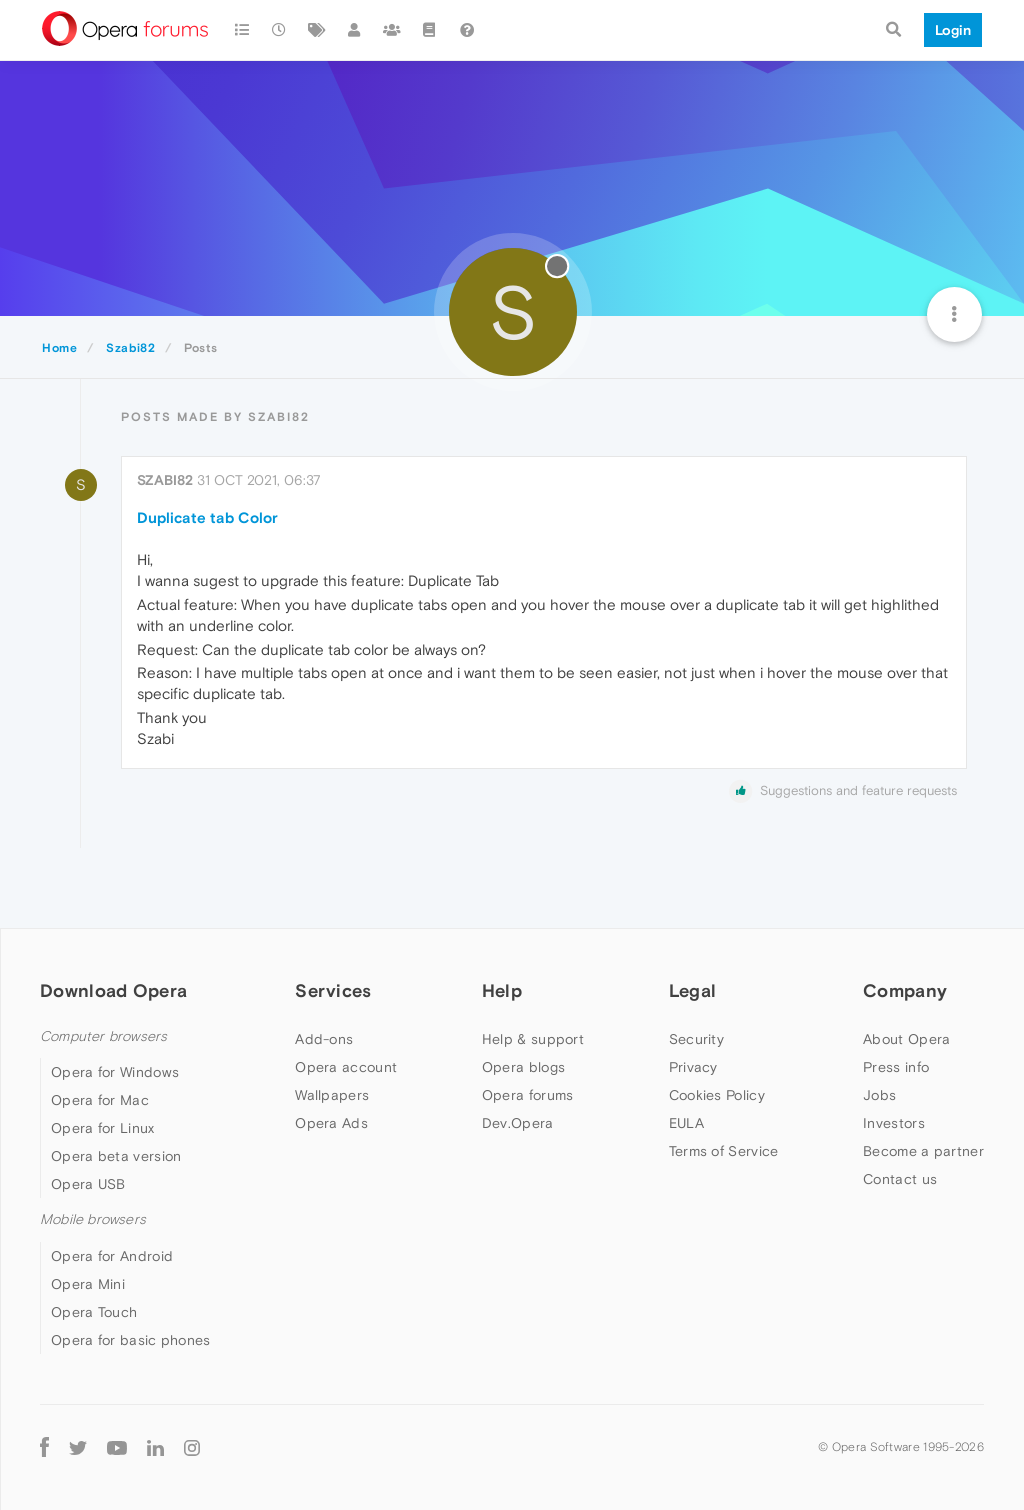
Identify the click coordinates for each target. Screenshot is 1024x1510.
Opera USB (88, 1184)
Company (905, 990)
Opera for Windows (115, 1072)
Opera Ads (331, 1123)
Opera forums (528, 1095)
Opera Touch (94, 1312)
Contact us (900, 1179)
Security (696, 1039)
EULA (686, 1123)
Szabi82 (165, 480)
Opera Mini (88, 1284)
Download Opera (113, 990)
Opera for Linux (103, 1128)
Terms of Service (724, 1151)
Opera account (346, 1067)
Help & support (533, 1039)
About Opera (906, 1039)
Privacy (693, 1067)
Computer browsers (103, 1036)
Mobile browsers (93, 1219)
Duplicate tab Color (207, 517)
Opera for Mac (100, 1100)
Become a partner (923, 1151)
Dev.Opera (518, 1123)
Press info (896, 1067)
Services (333, 990)
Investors (894, 1123)
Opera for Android (112, 1256)
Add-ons (324, 1039)
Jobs (879, 1095)
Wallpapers (332, 1095)
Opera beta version (116, 1156)
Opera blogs (523, 1067)
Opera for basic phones (131, 1340)
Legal (693, 990)
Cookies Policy (717, 1095)
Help (502, 990)
